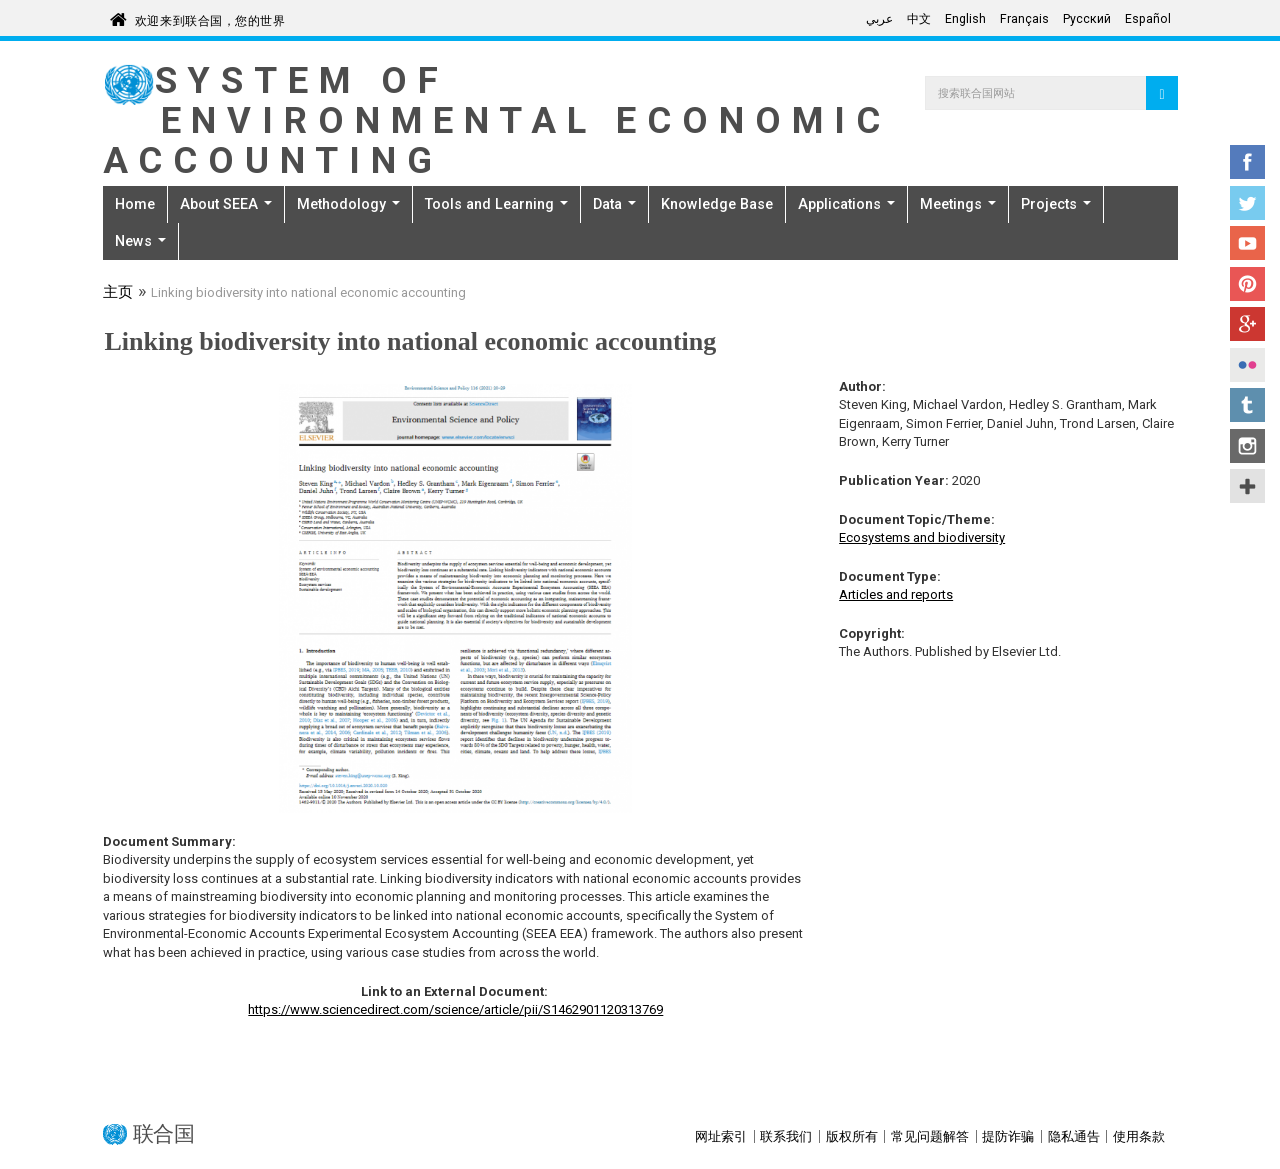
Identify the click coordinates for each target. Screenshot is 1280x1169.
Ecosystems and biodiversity (922, 537)
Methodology (348, 204)
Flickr (1247, 365)
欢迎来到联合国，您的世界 (210, 17)
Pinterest (1247, 284)
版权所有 (852, 1136)
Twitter (1247, 203)
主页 (118, 294)
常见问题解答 (930, 1136)
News (140, 241)
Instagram (1247, 446)
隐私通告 (1074, 1136)
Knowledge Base (717, 204)
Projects (1056, 204)
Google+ (1247, 324)
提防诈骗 (1008, 1136)
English (965, 19)
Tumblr (1247, 405)
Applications (846, 204)
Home (135, 204)
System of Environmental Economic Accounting (497, 120)
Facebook (1247, 162)
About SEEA (226, 204)
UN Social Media (1247, 486)
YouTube (1247, 243)
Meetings (958, 204)
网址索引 (721, 1136)
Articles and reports (896, 594)
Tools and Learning (496, 204)
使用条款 (1139, 1136)
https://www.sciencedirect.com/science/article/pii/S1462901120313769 (455, 1009)
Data (614, 204)
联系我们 (786, 1136)
